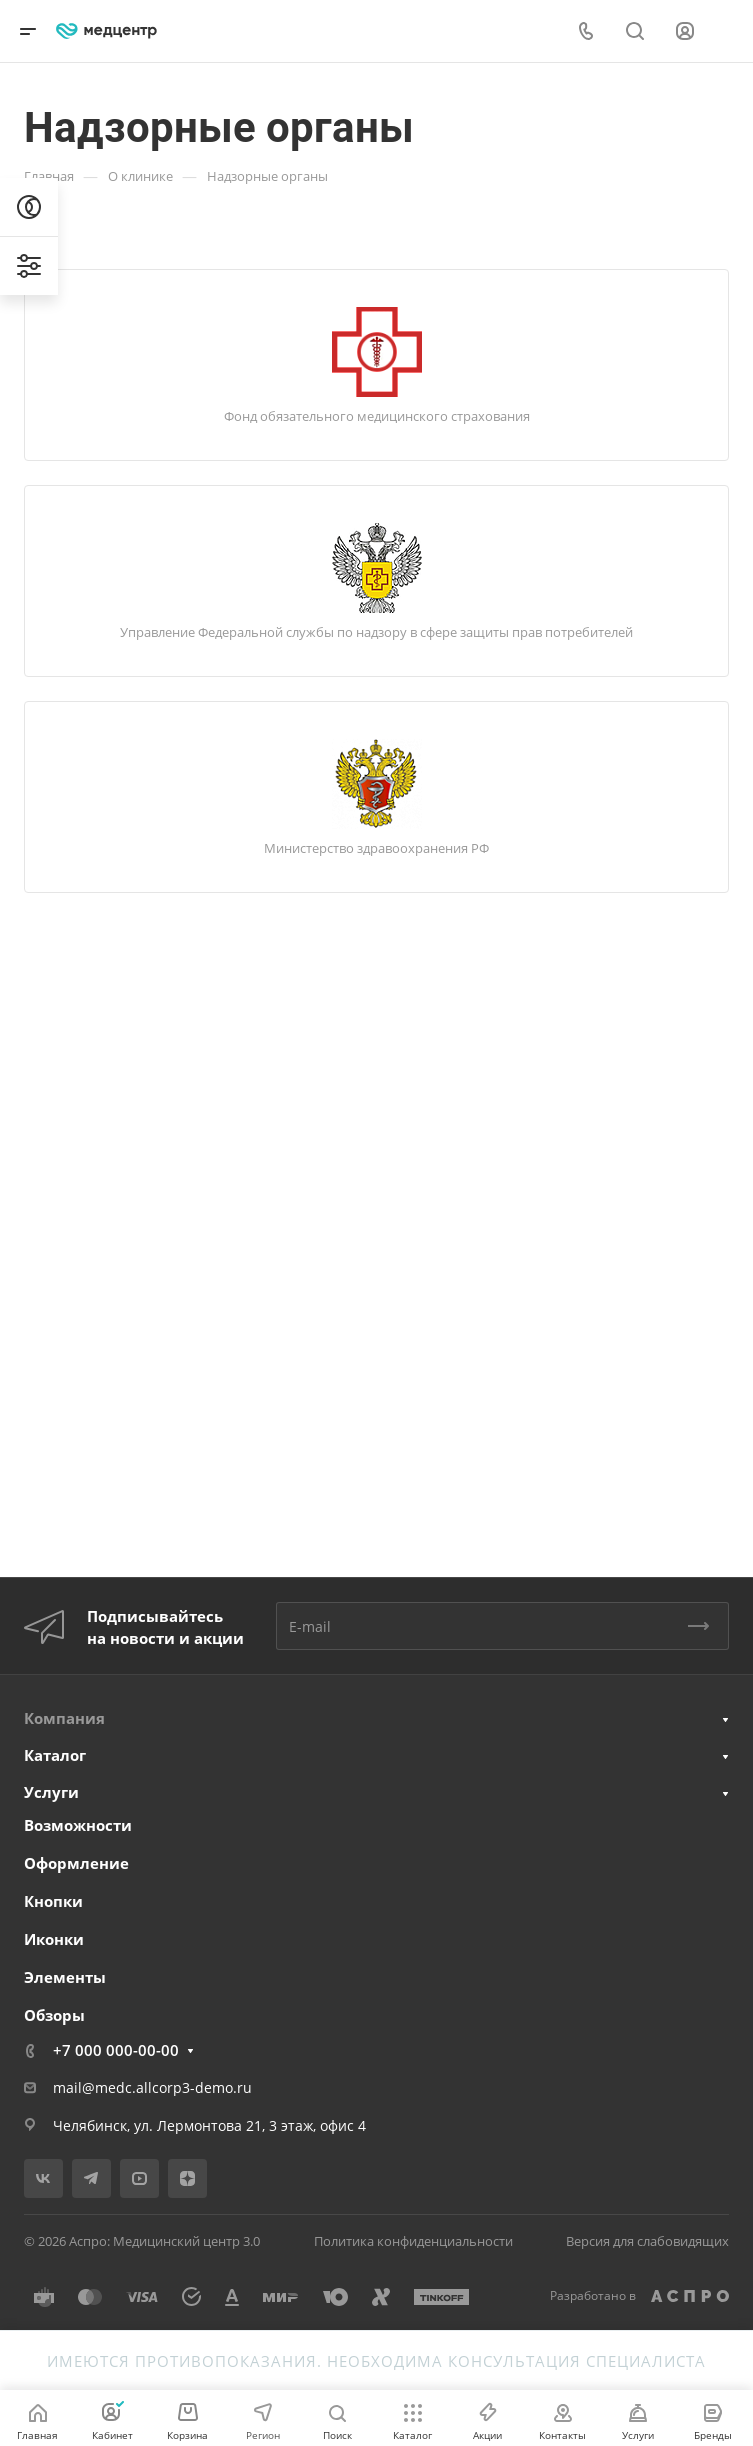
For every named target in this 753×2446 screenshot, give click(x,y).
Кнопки (53, 1901)
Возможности (78, 1825)
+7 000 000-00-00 (116, 2050)
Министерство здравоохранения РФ (376, 848)
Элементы (65, 1977)
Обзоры (54, 2015)
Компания (64, 1718)
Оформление (76, 1863)
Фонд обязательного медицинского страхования (377, 416)
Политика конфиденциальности (413, 2241)
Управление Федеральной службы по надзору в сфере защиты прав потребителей (376, 632)
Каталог (55, 1755)
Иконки (54, 1939)
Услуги (51, 1792)
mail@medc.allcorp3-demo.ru (152, 2087)
